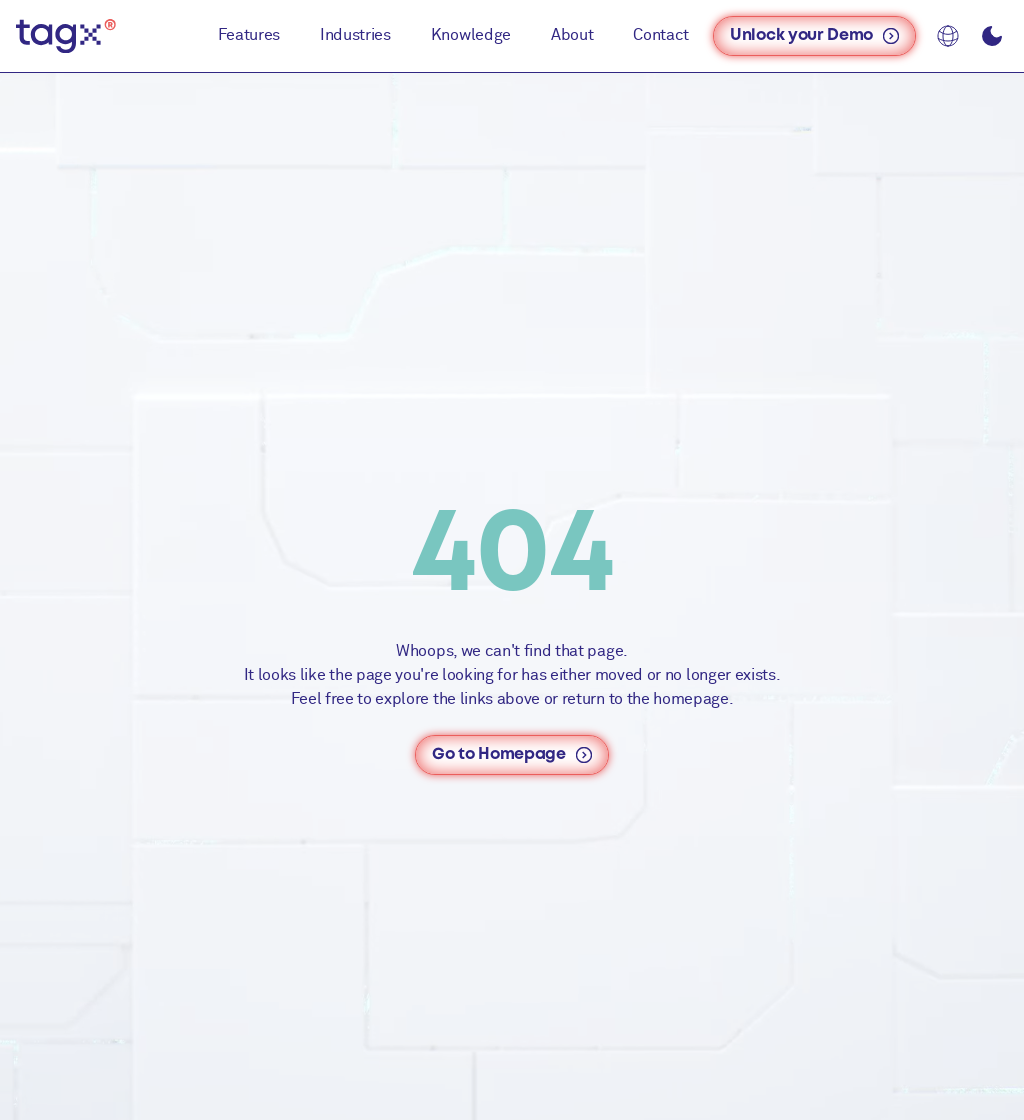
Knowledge (471, 35)
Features (249, 35)
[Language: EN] (948, 36)
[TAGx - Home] (66, 36)
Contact (661, 35)
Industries (355, 35)
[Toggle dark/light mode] (992, 36)
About (572, 35)
